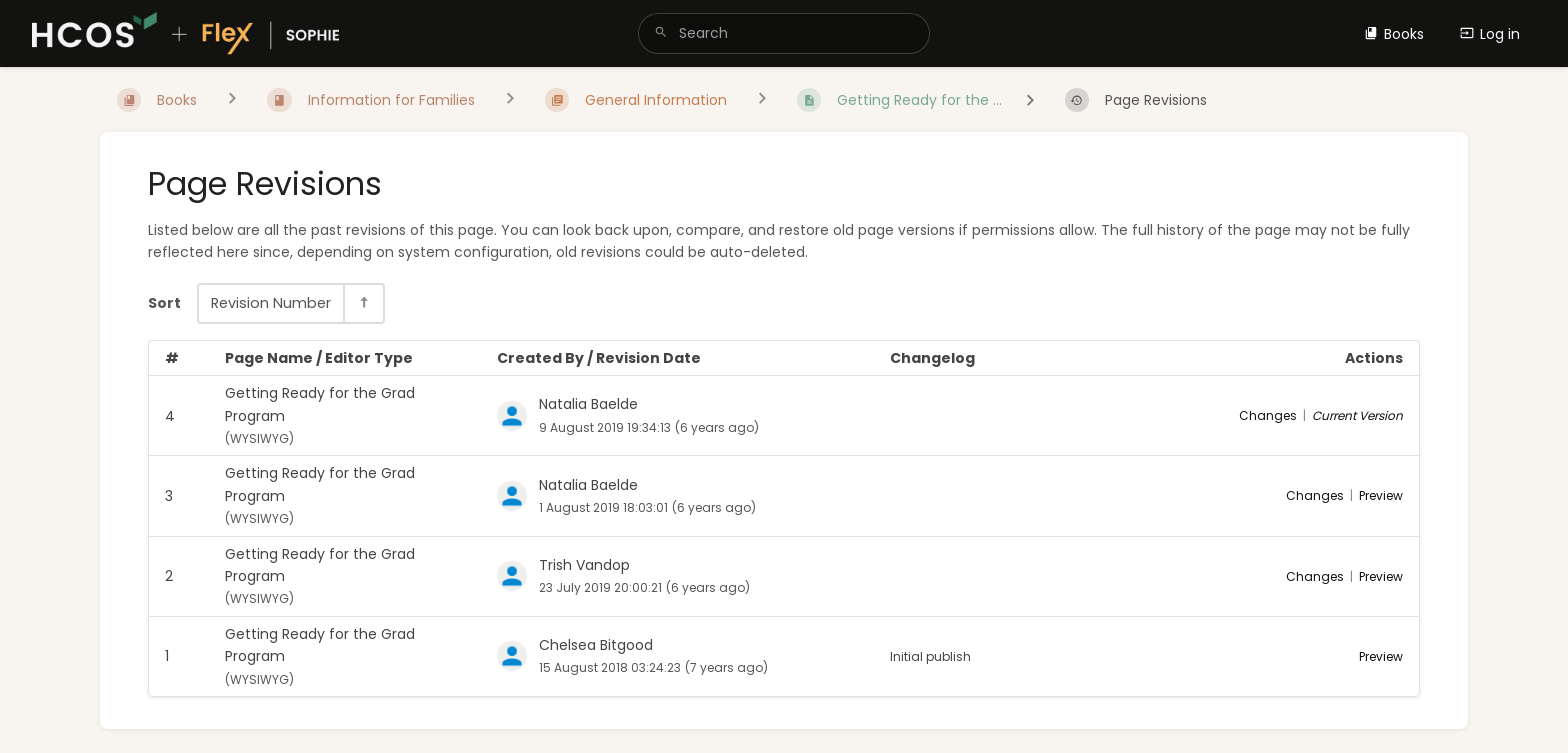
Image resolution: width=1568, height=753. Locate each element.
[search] (783, 33)
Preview (1381, 495)
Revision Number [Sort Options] (271, 303)
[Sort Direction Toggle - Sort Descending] (363, 303)
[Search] (661, 33)
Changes (1268, 415)
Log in (1490, 34)
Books (1394, 34)
